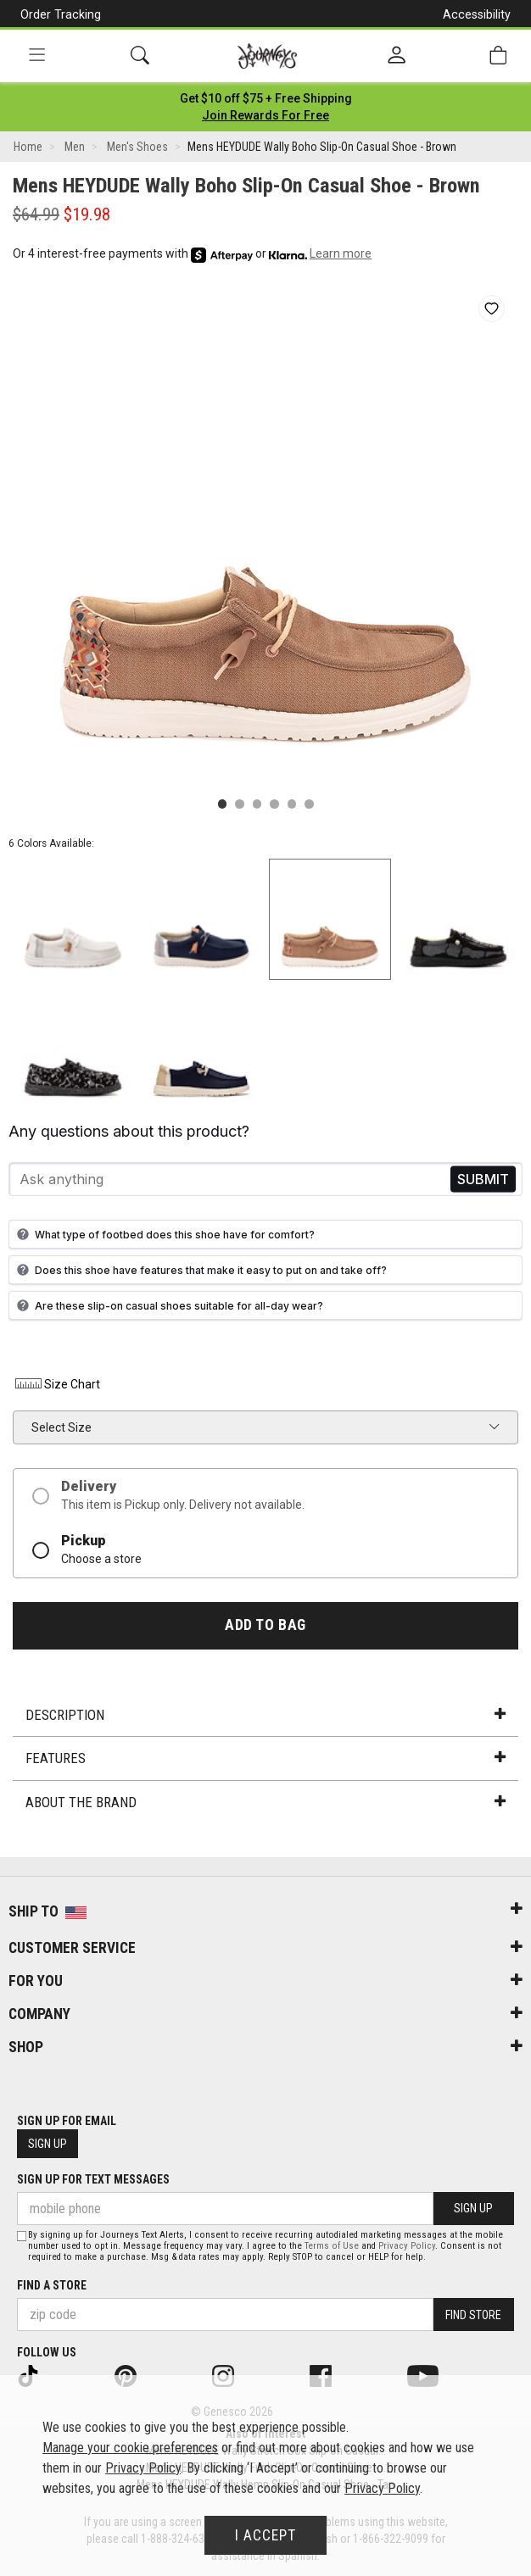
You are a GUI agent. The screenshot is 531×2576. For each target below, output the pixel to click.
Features (265, 1758)
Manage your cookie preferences (130, 2448)
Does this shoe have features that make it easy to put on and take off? (200, 1270)
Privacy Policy (406, 2245)
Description (265, 1714)
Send (483, 1179)
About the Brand (265, 1802)
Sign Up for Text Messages (93, 2179)
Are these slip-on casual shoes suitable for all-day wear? (168, 1305)
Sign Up (47, 2143)
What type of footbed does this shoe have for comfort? (164, 1234)
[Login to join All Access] (266, 98)
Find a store (52, 2285)
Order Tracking (60, 14)
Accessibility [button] (477, 14)
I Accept (265, 2535)
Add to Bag (265, 1624)
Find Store (473, 2315)
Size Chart (56, 1384)
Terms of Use (332, 2245)
